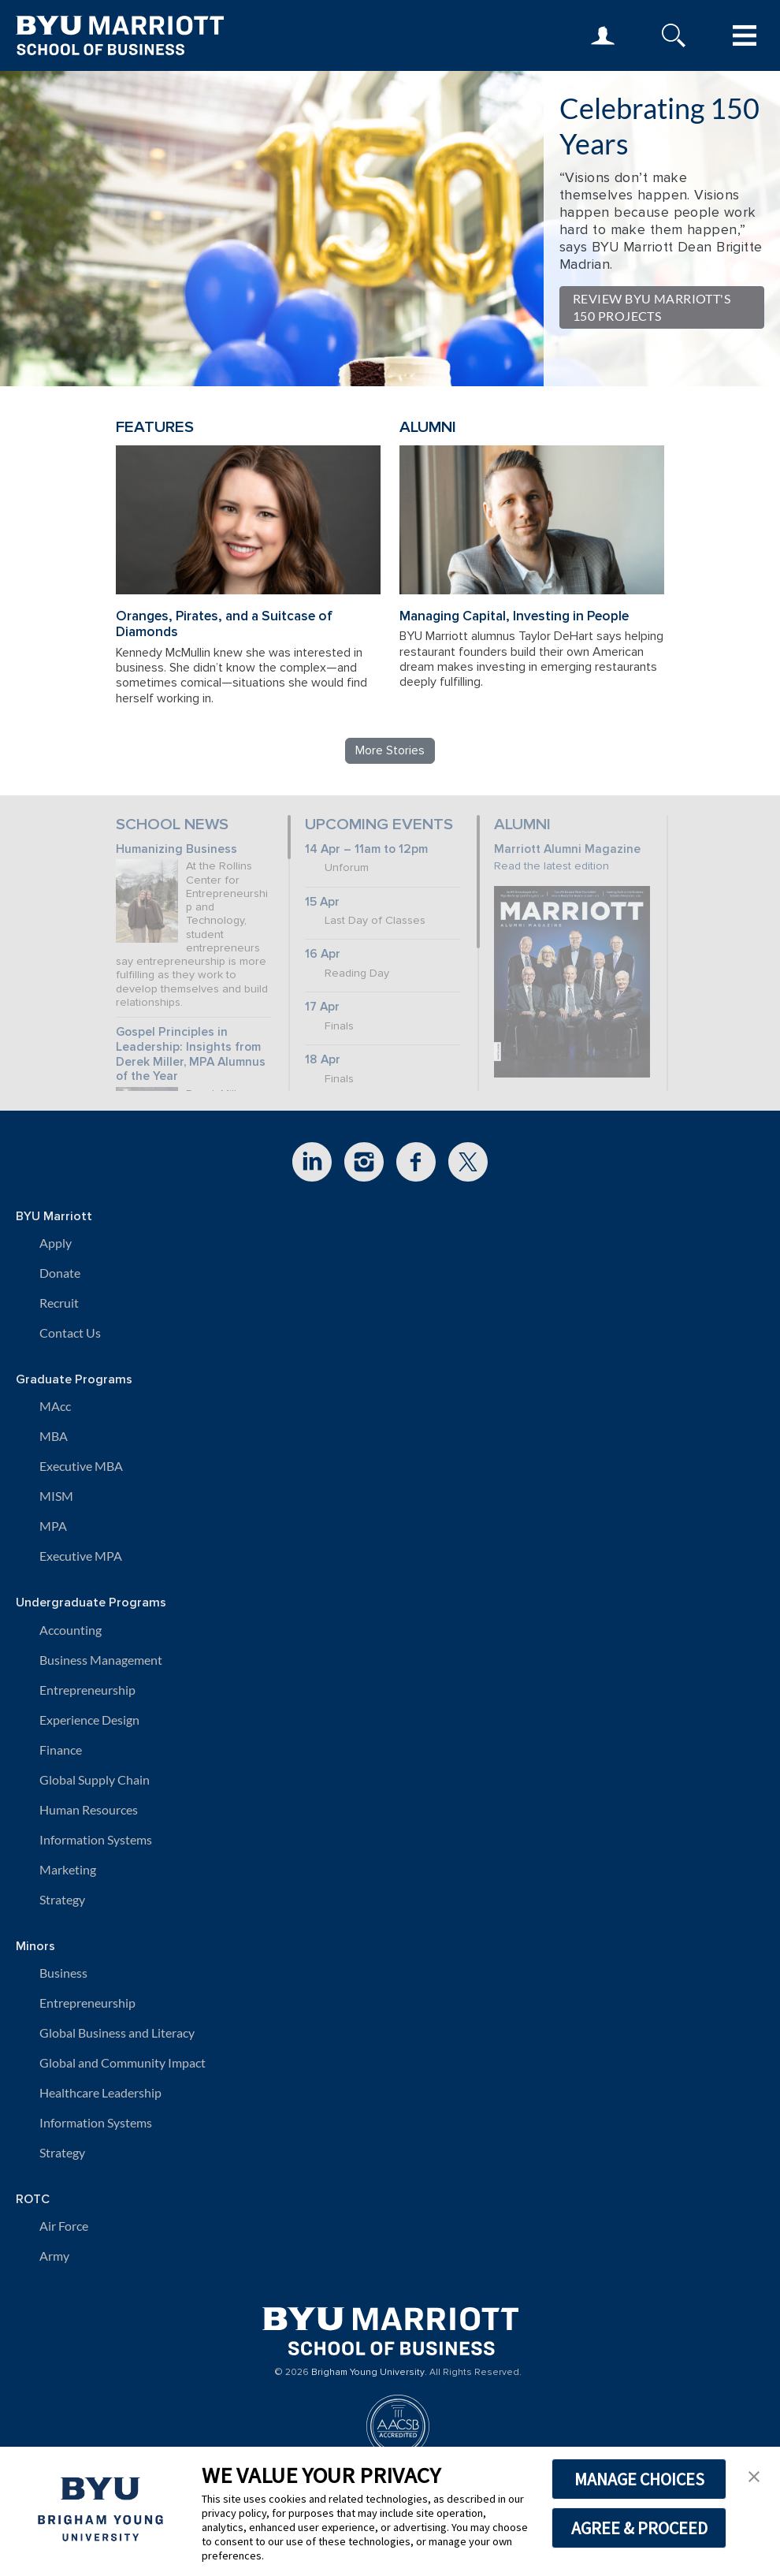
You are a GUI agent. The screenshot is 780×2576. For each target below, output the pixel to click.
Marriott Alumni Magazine (567, 849)
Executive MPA (80, 1555)
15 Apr (322, 902)
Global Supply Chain (94, 1779)
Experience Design (89, 1719)
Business (63, 1972)
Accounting (70, 1629)
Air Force (63, 2225)
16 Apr (322, 954)
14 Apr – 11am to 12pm (366, 849)
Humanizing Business (176, 849)
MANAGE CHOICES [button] (639, 2479)
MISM (56, 1495)
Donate (59, 1272)
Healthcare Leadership (100, 2092)
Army (54, 2255)
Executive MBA (81, 1465)
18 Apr (322, 1059)
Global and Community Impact (122, 2062)
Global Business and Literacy (117, 2032)
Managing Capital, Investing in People (514, 616)
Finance (60, 1749)
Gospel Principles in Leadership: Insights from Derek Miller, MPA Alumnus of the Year (191, 1054)
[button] (754, 2475)
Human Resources (88, 1809)
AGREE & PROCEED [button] (639, 2528)
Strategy (62, 1899)
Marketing (67, 1869)
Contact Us (70, 1332)
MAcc (55, 1405)
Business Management (100, 1659)
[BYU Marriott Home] (390, 2326)
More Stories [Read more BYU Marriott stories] (390, 750)
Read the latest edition (551, 866)
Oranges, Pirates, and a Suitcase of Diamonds (224, 624)
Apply (55, 1242)
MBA (53, 1435)
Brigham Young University (368, 2372)
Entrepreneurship (87, 1689)
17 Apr (322, 1007)
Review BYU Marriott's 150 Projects (651, 307)
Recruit (59, 1302)
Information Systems (95, 1839)
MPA (53, 1525)
